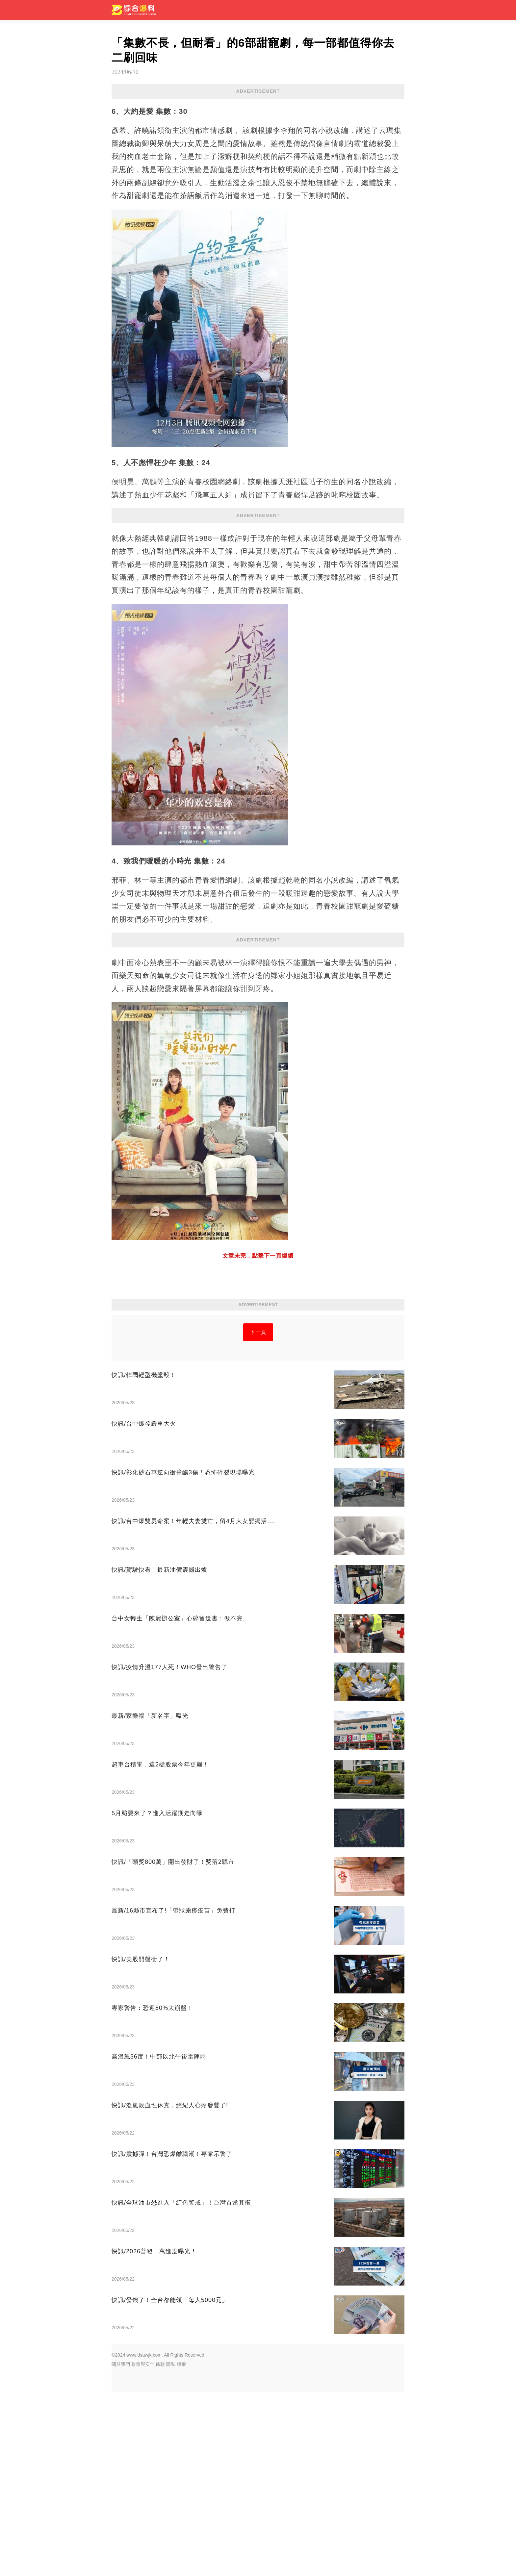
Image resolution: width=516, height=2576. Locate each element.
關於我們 (121, 2548)
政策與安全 (142, 2548)
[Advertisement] (258, 995)
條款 (160, 2548)
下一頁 (258, 1516)
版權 (181, 2548)
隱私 (170, 2548)
